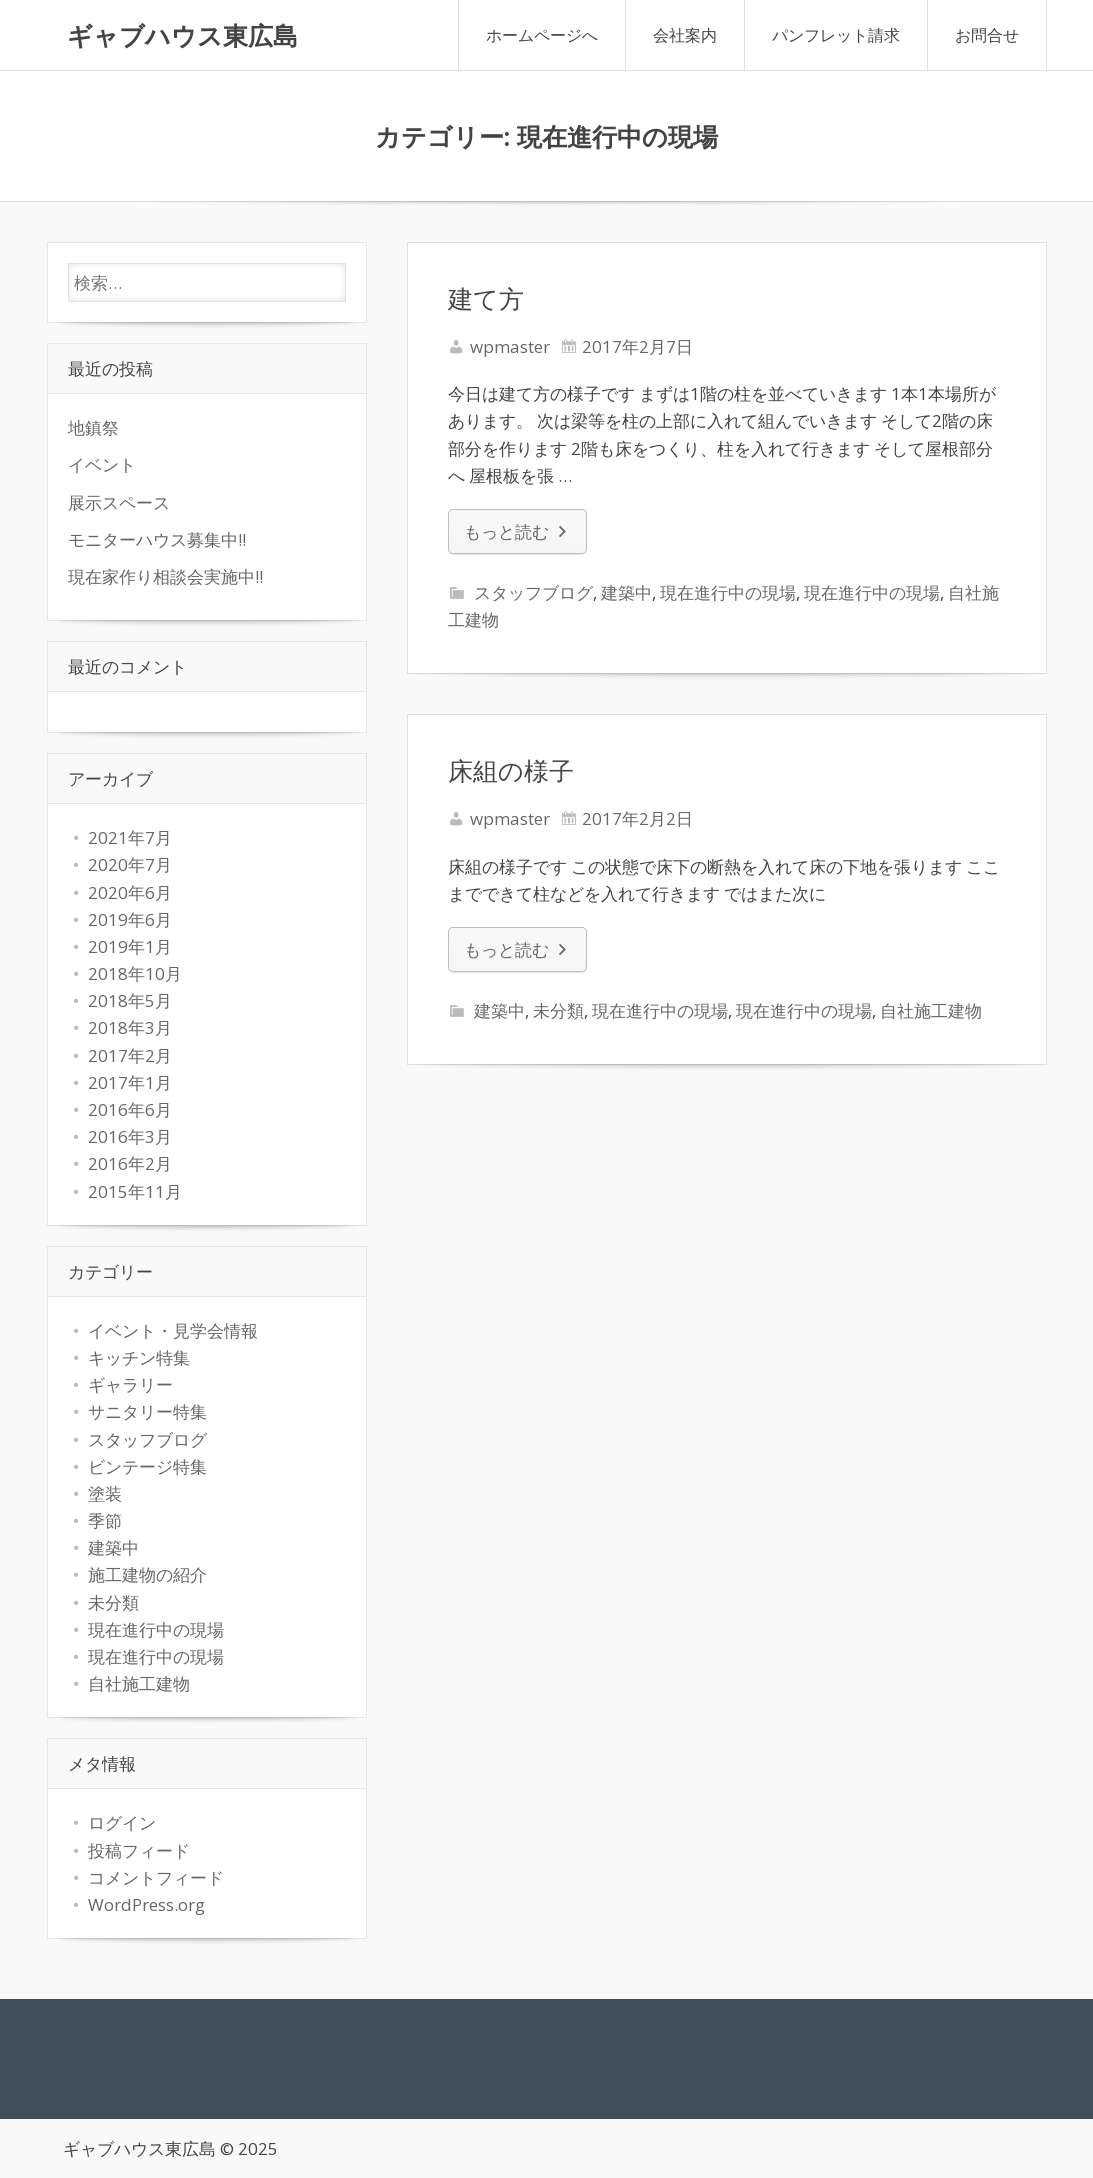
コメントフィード (156, 1877)
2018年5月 (130, 1000)
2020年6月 (130, 892)
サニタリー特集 (147, 1411)
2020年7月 (130, 864)
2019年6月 (130, 919)
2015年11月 (135, 1191)
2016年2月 (130, 1163)
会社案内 (685, 35)
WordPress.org (146, 1904)
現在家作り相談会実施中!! (165, 576)
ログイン (122, 1822)
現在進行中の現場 (728, 592)
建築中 (626, 592)
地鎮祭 (93, 427)
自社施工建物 (931, 1010)
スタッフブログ (533, 592)
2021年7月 (130, 837)
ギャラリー (130, 1384)
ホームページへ (542, 35)
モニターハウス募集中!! (157, 539)
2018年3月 (130, 1027)
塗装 (105, 1493)
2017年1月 (130, 1082)
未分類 (558, 1010)
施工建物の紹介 (147, 1574)
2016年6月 (130, 1109)
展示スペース (119, 502)
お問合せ (987, 35)
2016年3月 (130, 1136)
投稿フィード (139, 1850)
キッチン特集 (139, 1357)
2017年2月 (130, 1055)
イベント (102, 464)
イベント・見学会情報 (173, 1330)
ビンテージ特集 (147, 1466)
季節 (105, 1520)
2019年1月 (130, 946)
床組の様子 (511, 770)
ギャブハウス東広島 (182, 35)
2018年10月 (135, 973)
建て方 (486, 298)
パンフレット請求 (836, 35)
